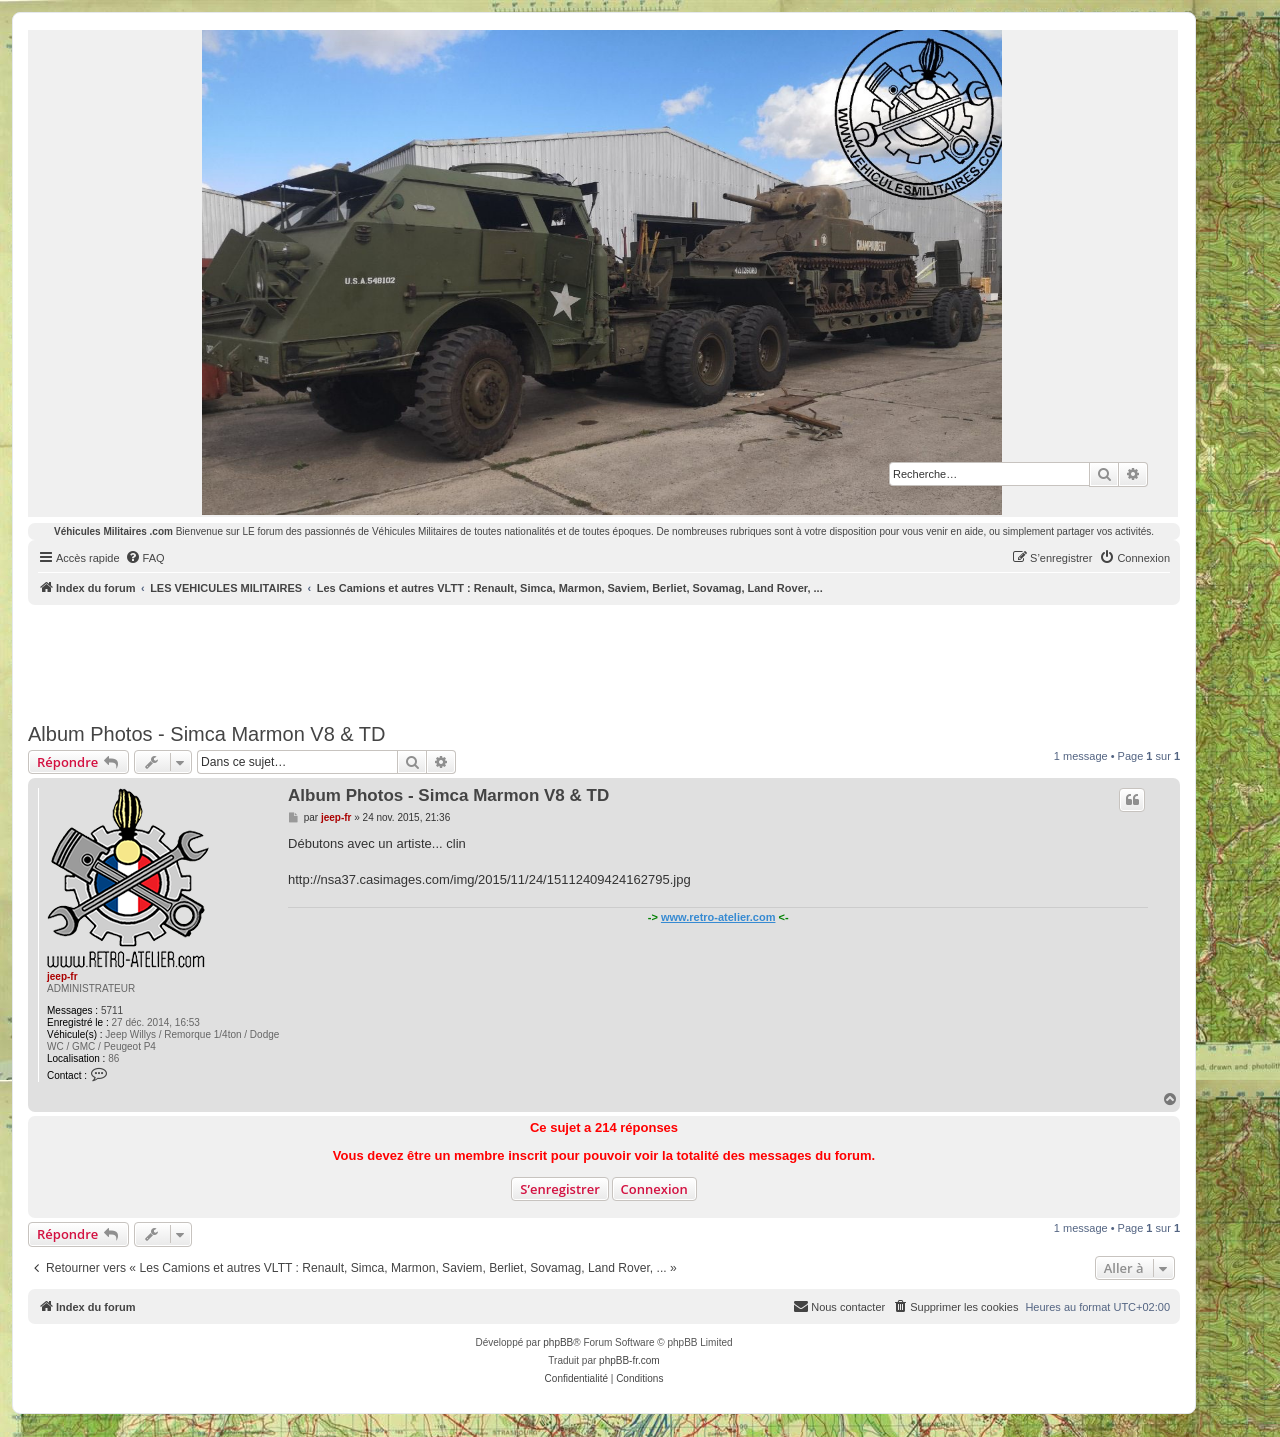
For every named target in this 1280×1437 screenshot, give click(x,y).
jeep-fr (62, 976)
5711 (112, 1010)
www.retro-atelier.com (718, 917)
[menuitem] (145, 558)
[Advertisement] (604, 660)
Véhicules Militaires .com (113, 531)
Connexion (654, 1189)
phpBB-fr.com (629, 1360)
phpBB (558, 1342)
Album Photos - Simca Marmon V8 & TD (207, 734)
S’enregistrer (560, 1189)
